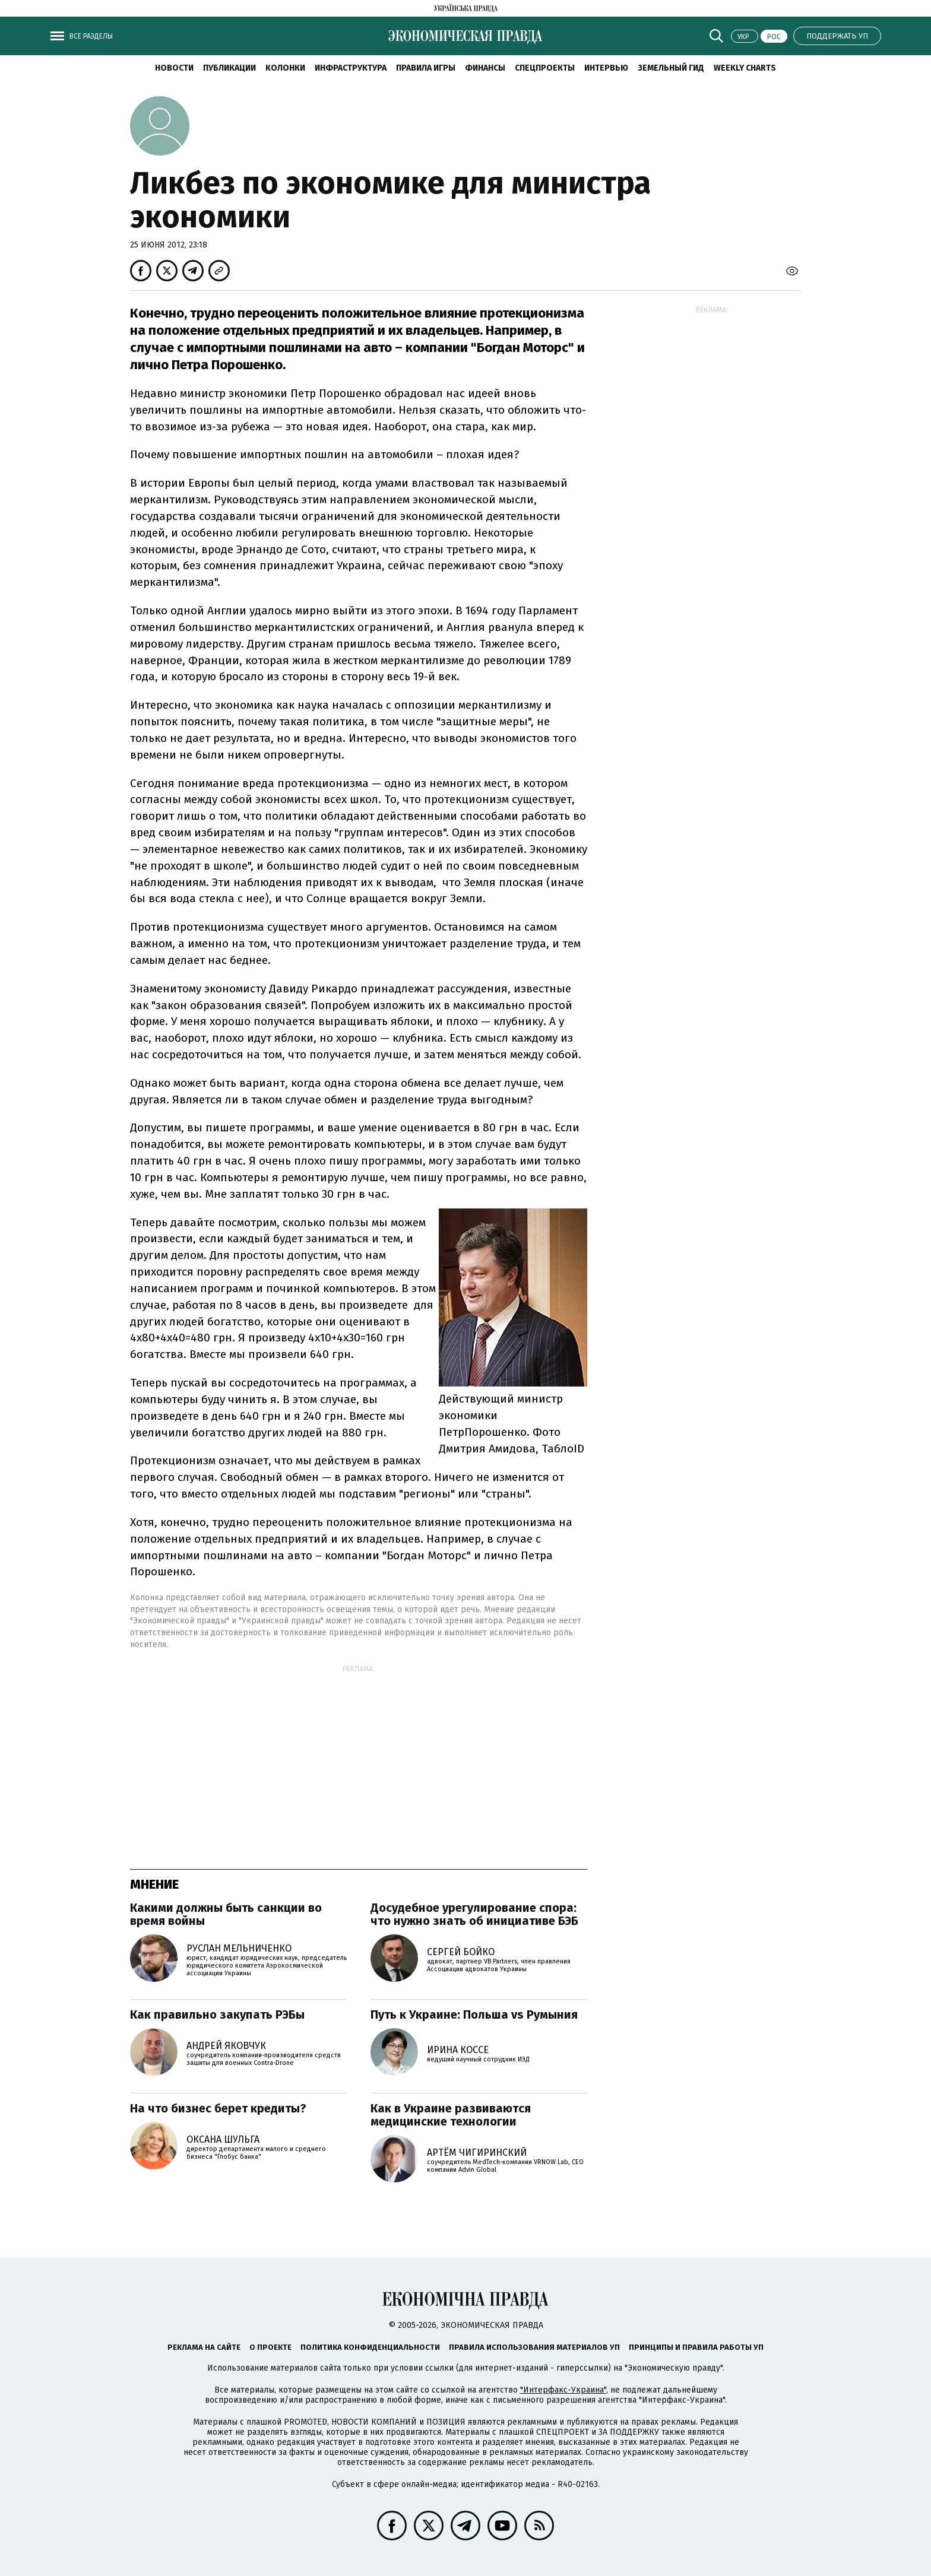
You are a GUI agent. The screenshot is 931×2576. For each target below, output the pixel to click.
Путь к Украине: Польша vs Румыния (474, 2014)
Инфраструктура (351, 68)
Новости (174, 68)
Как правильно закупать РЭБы (217, 2014)
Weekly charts (745, 68)
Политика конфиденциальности (370, 2347)
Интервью (606, 68)
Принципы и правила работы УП (696, 2347)
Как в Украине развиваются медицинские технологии (450, 2114)
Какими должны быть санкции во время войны (226, 1914)
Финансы (485, 68)
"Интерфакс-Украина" (563, 2390)
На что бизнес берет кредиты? (218, 2108)
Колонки (285, 68)
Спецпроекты (545, 68)
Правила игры (425, 68)
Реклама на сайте (203, 2347)
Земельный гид (671, 68)
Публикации (229, 68)
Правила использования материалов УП (534, 2347)
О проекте (270, 2347)
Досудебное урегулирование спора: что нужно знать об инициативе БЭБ (474, 1914)
